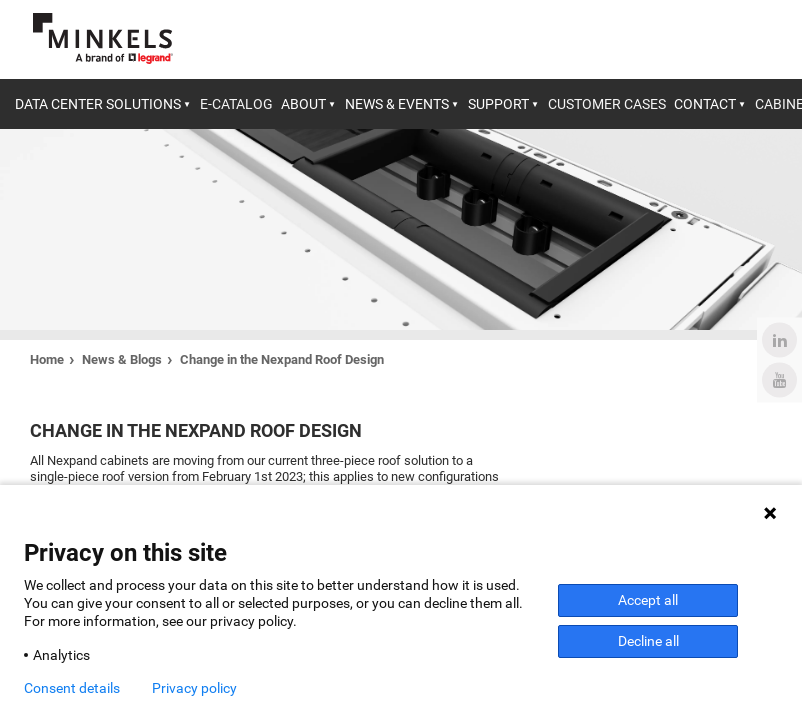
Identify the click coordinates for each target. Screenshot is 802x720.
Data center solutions (98, 104)
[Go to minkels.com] (103, 38)
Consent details (72, 688)
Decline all (648, 641)
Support (498, 104)
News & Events (397, 104)
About (303, 104)
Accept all (648, 600)
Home (47, 359)
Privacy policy (194, 688)
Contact (705, 104)
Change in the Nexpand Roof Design (282, 359)
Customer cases (607, 104)
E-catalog (236, 104)
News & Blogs (122, 359)
